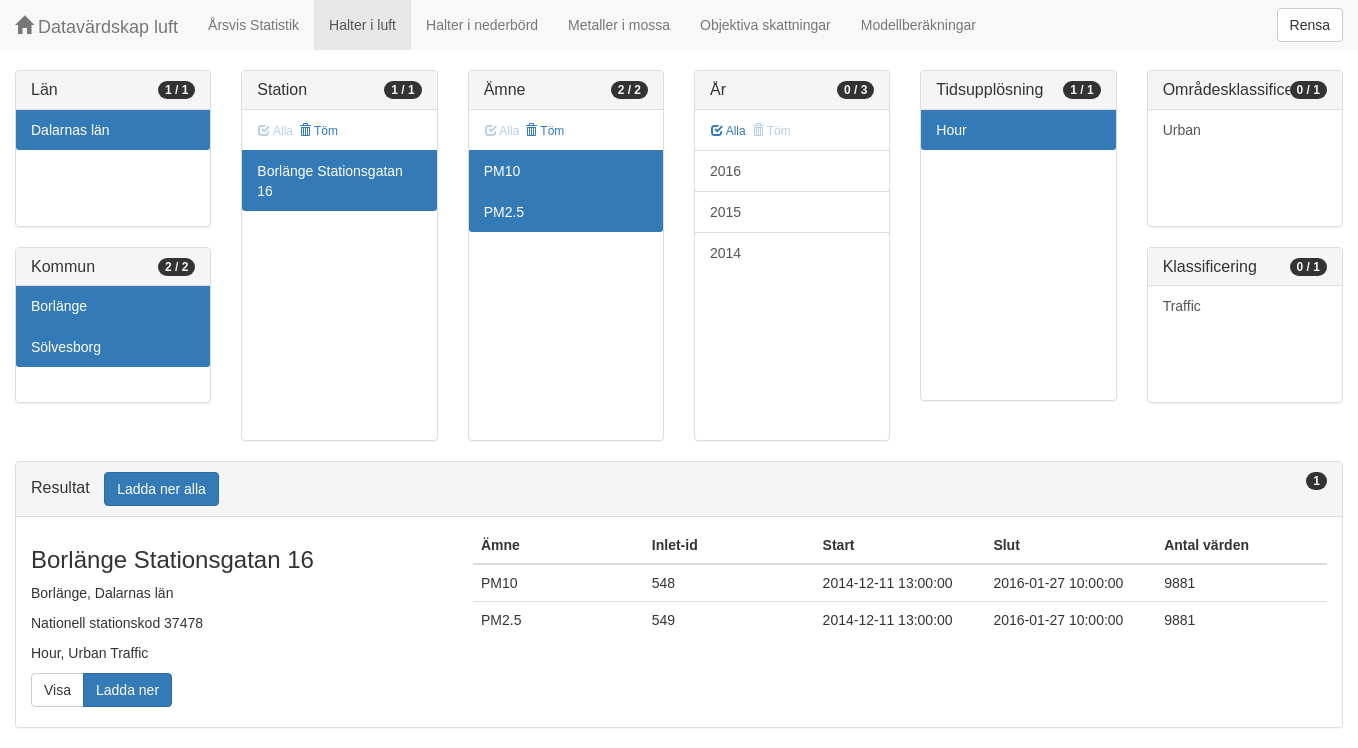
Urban (1182, 130)
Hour (951, 130)
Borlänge (59, 306)
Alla (728, 131)
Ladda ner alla (161, 489)
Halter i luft (362, 25)
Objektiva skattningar (765, 25)
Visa (57, 690)
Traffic (1182, 306)
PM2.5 (504, 212)
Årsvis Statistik (253, 25)
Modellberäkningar (918, 25)
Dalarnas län (70, 130)
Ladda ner (127, 690)
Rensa (1310, 25)
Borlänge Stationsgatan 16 (330, 181)
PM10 (502, 171)
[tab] (679, 489)
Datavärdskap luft (96, 26)
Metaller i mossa (619, 25)
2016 (725, 171)
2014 (725, 253)
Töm (318, 131)
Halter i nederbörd (482, 25)
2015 (725, 212)
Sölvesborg (66, 347)
